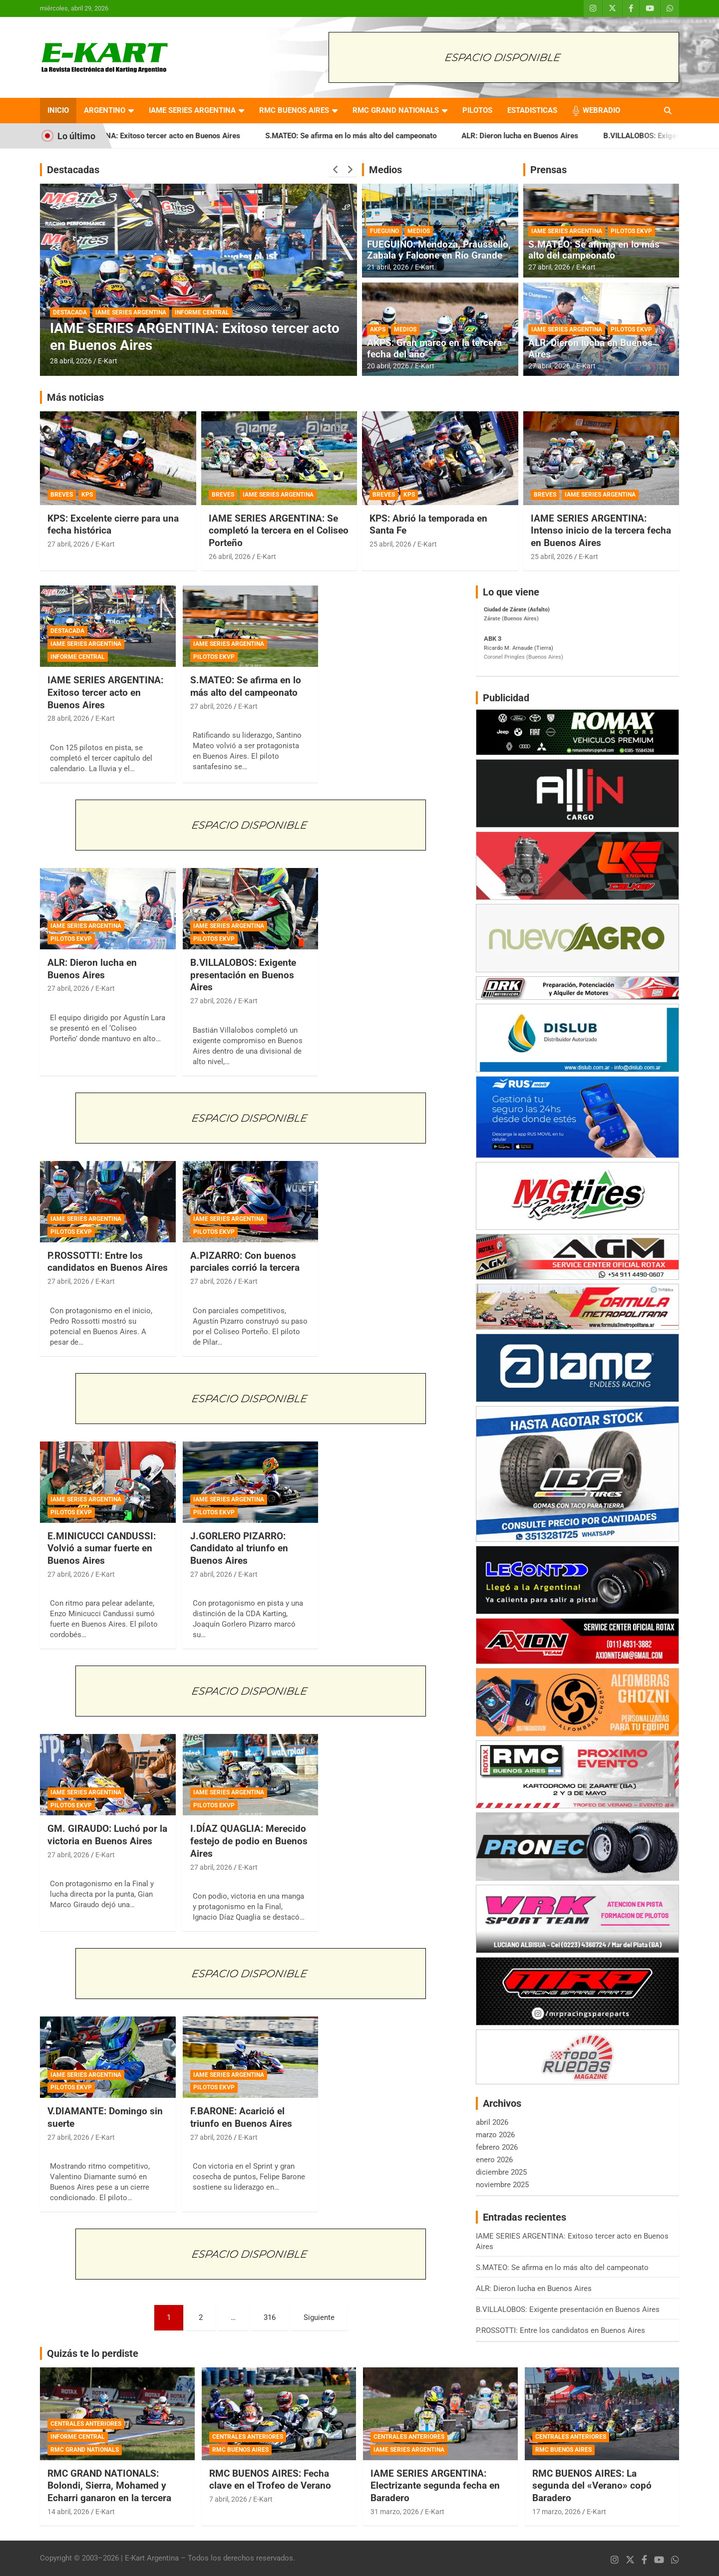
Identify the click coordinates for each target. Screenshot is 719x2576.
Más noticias (75, 397)
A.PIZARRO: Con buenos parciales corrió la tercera (245, 1262)
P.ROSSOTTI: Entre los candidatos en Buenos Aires (107, 1262)
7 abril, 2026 (228, 2499)
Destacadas (73, 170)
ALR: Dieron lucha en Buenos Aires (571, 135)
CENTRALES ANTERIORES (85, 2423)
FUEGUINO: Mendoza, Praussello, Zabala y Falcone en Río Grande (439, 250)
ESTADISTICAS (532, 110)
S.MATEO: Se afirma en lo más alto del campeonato (402, 135)
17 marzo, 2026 (556, 2512)
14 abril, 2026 (68, 2512)
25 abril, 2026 (390, 544)
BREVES (61, 494)
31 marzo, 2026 (394, 2512)
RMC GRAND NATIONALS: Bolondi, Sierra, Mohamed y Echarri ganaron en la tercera (109, 2486)
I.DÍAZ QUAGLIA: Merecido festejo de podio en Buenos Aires (249, 1841)
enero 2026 (494, 2159)
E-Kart (107, 361)
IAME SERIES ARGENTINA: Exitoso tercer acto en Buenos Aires (186, 135)
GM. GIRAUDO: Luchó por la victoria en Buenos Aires (107, 1835)
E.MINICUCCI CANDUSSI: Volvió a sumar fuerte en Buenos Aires (101, 1548)
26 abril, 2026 (230, 557)
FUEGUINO (384, 231)
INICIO (58, 110)
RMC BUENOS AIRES (294, 110)
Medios (385, 170)
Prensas (548, 170)
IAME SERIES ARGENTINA (192, 110)
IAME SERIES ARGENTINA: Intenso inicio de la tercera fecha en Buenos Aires (601, 531)
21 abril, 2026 (388, 267)
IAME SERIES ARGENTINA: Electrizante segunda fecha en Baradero (435, 2486)
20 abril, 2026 (388, 366)
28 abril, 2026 (71, 361)
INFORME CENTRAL (202, 312)
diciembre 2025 (501, 2172)
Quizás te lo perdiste (92, 2353)
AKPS (377, 329)
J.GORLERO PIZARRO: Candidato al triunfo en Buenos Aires (239, 1548)
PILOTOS (477, 110)
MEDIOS (418, 231)
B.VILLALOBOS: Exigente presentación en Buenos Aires (243, 975)
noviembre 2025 (502, 2184)
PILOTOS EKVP (631, 231)
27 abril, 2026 (549, 267)
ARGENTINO (104, 110)
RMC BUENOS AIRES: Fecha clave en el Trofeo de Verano (270, 2480)
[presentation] (336, 170)
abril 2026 (492, 2122)
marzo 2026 (495, 2134)
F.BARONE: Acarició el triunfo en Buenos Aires (241, 2117)
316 (270, 2317)
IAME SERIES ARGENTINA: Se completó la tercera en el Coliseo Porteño (279, 531)
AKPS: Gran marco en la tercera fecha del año (434, 348)
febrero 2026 (497, 2147)
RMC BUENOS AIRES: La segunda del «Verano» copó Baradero (592, 2486)
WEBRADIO (601, 110)
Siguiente (319, 2317)
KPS (87, 494)
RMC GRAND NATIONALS (396, 110)
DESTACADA (70, 312)
